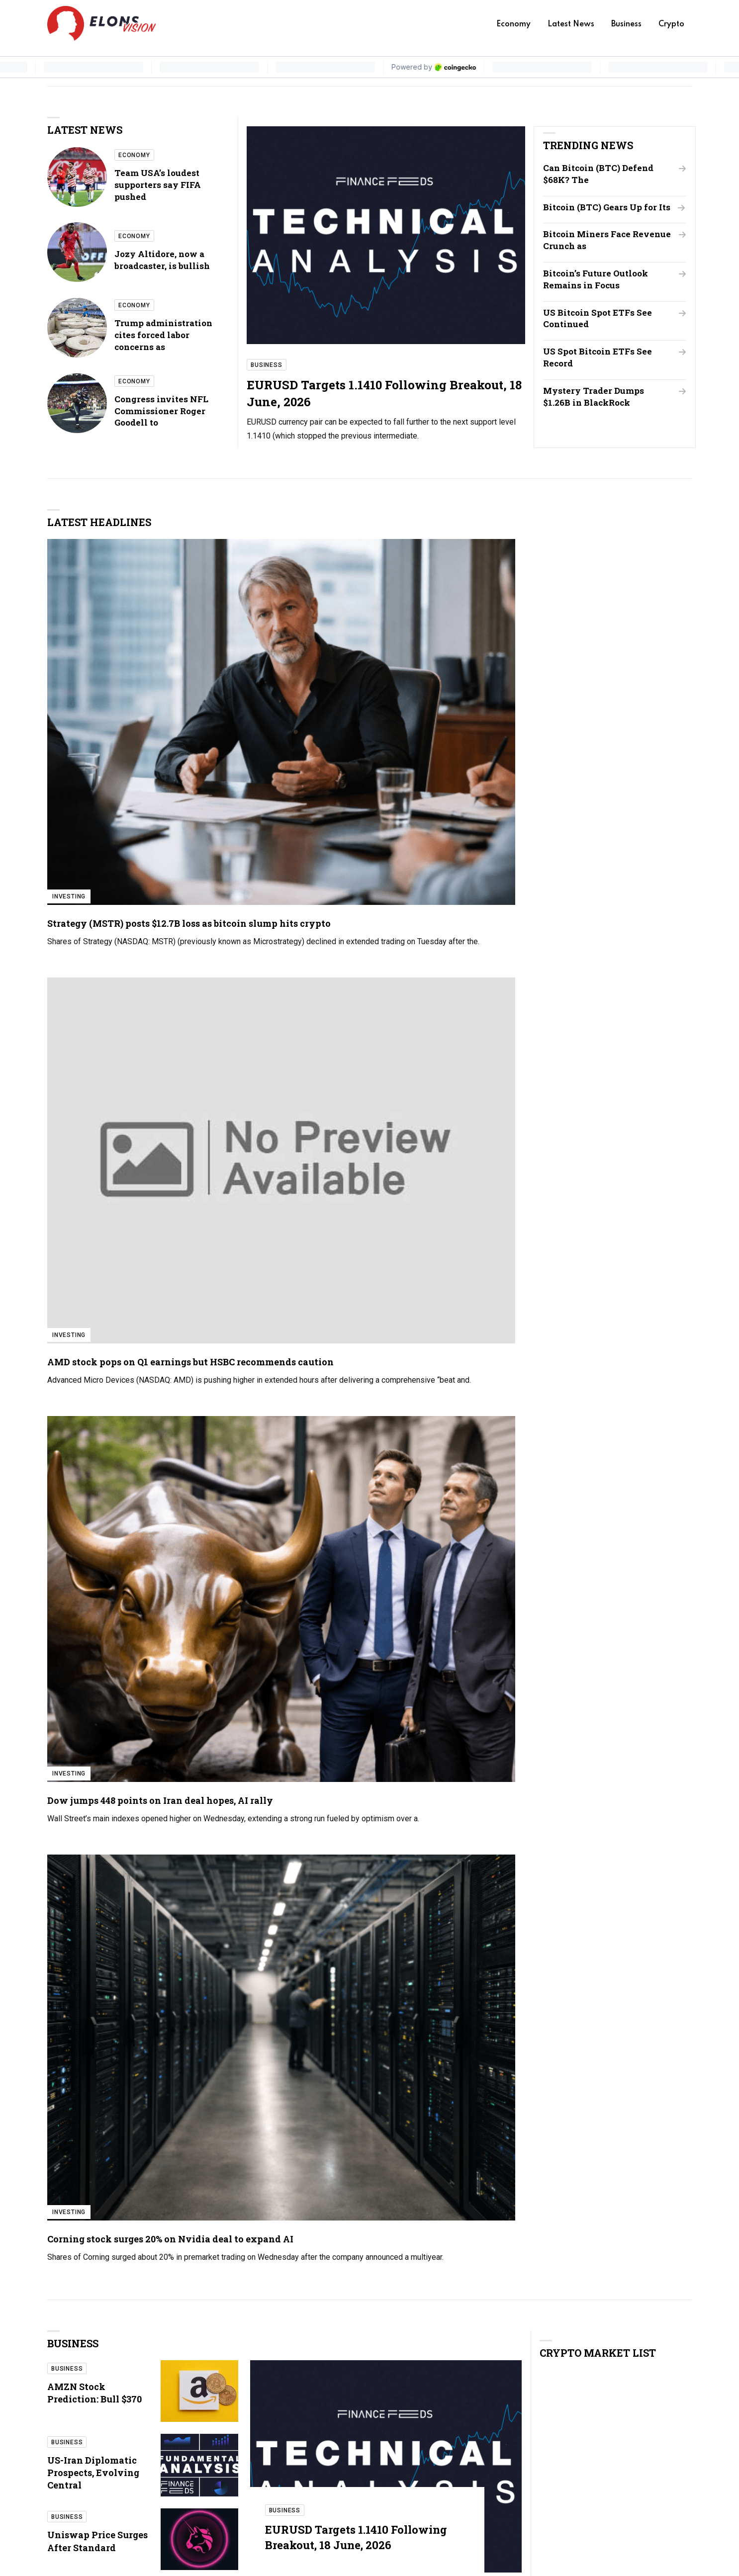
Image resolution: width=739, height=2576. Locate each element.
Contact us (513, 2443)
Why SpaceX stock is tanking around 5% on (415, 1776)
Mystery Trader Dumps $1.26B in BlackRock (599, 408)
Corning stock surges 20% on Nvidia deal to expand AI (613, 662)
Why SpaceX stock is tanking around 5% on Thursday (111, 1580)
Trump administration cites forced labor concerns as (163, 336)
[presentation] (418, 2246)
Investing (69, 628)
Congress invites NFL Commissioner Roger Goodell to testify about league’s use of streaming (589, 1530)
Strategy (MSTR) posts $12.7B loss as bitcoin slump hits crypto (113, 668)
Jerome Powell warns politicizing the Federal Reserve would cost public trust (589, 1587)
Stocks (233, 1548)
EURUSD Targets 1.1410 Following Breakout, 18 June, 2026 (352, 1018)
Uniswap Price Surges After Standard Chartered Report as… (634, 1859)
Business (626, 24)
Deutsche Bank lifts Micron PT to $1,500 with (629, 1942)
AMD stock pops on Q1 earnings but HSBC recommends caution (264, 668)
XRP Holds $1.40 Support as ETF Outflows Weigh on (559, 1241)
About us (510, 2423)
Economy (513, 24)
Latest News (571, 24)
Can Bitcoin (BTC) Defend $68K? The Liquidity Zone (407, 1942)
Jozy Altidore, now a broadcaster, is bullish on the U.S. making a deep (584, 1422)
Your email (517, 2150)
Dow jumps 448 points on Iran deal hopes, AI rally (449, 662)
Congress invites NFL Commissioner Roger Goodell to (161, 412)
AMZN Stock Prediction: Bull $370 (94, 876)
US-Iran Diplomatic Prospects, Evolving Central (93, 956)
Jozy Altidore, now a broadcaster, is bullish (162, 260)
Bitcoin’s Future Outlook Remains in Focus (601, 291)
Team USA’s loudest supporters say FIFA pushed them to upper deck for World (584, 1371)
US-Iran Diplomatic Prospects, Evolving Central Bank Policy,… (415, 1859)
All (676, 1702)
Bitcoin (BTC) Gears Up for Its (598, 213)
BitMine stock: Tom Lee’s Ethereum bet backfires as (628, 1775)
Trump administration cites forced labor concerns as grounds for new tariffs (582, 1473)
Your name (517, 2104)
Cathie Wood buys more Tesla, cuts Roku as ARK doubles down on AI (113, 1528)
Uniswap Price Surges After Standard (97, 1025)
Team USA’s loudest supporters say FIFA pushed (157, 184)
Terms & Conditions (529, 2481)
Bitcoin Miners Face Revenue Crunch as (593, 252)
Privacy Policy (520, 2462)
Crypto (671, 24)
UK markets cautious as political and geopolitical (102, 1477)
